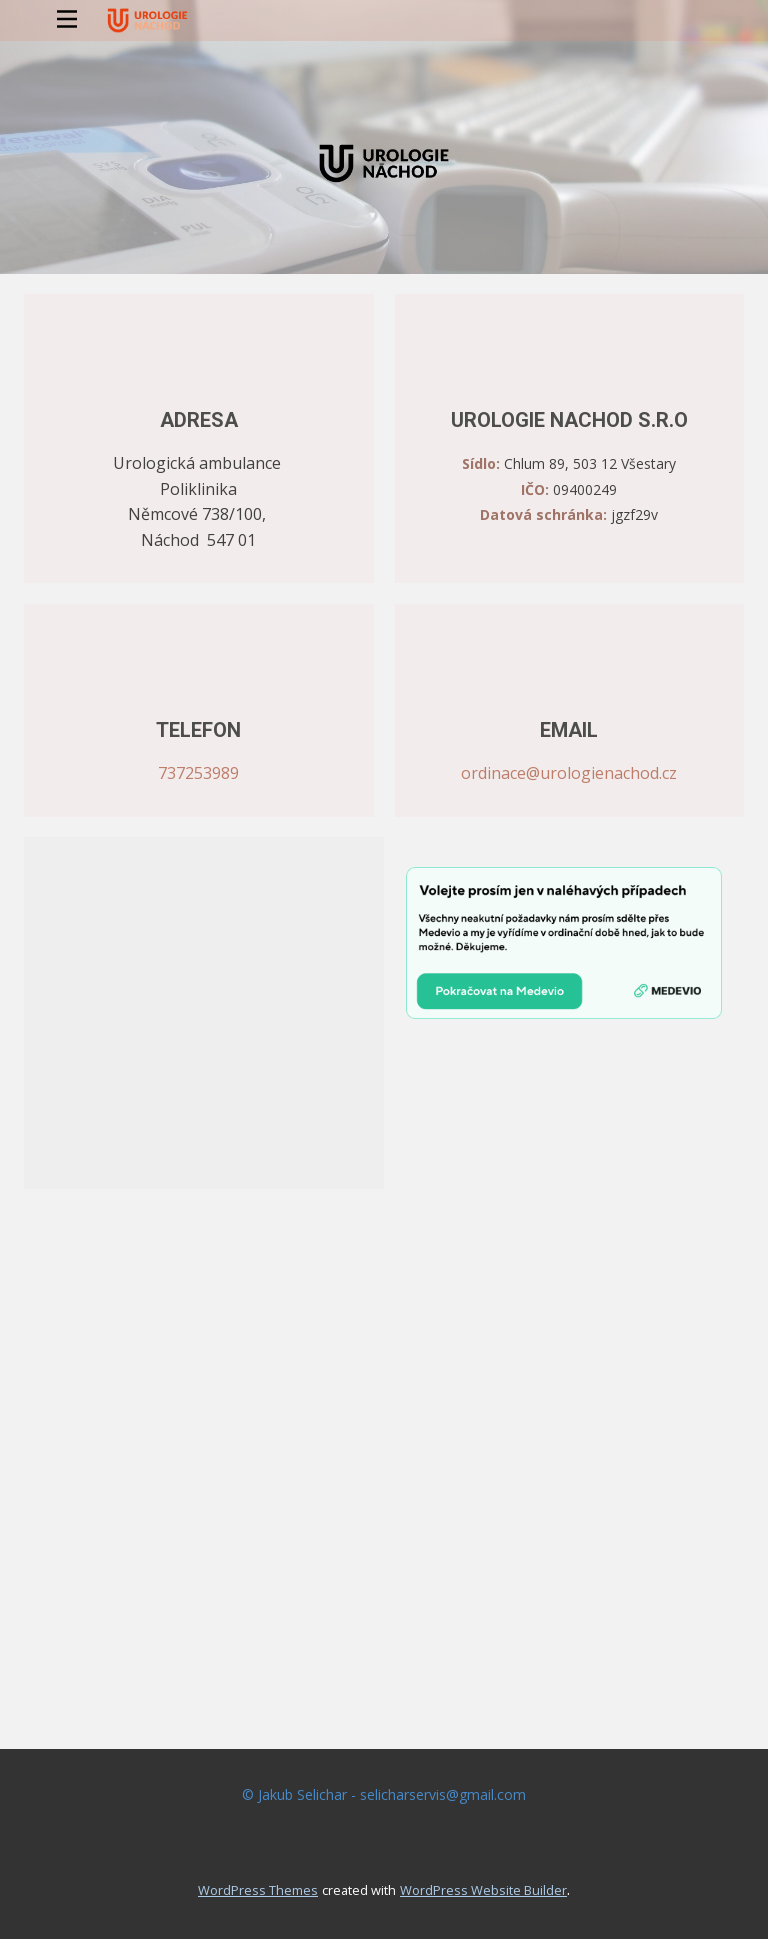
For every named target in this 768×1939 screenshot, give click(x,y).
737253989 (198, 773)
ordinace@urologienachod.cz (569, 773)
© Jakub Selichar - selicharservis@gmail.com (384, 1794)
